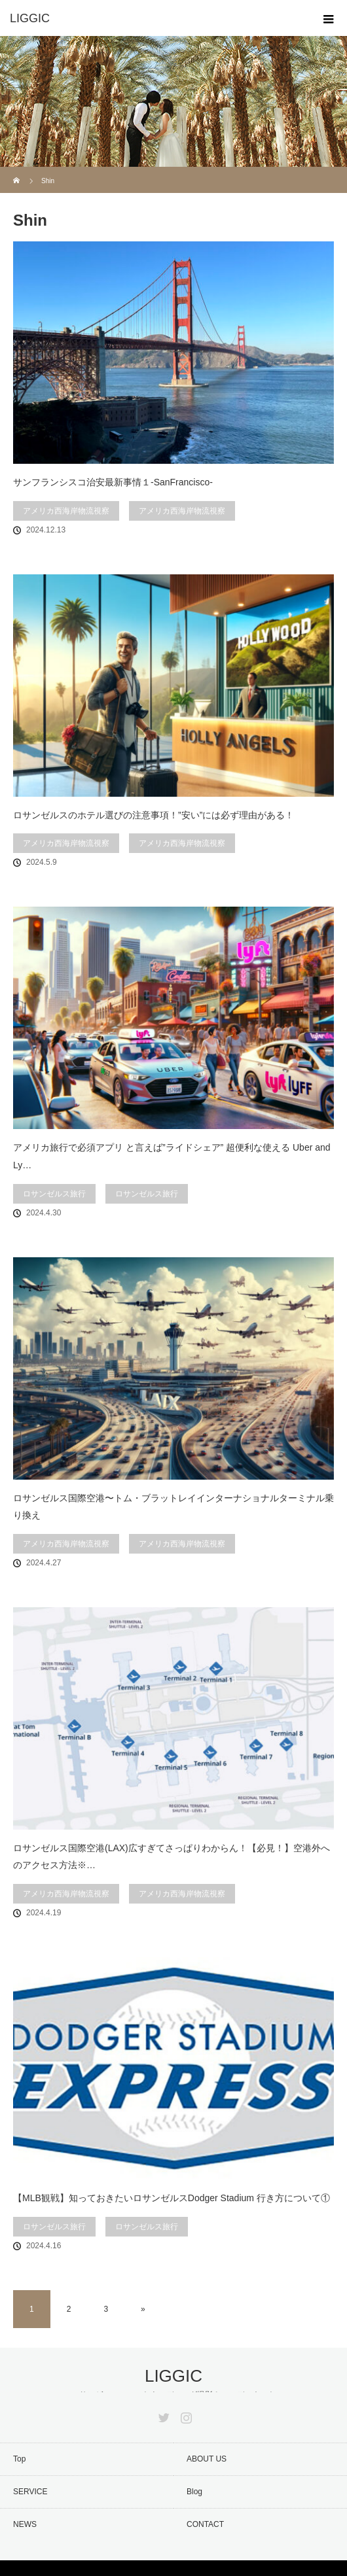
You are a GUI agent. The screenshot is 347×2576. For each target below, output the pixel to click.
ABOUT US (207, 2458)
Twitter (162, 2415)
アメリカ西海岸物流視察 (66, 510)
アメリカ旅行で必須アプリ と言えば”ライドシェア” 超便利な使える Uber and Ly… (172, 1156)
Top (19, 2458)
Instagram (184, 2415)
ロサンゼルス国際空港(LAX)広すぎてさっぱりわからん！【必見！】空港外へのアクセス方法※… (171, 1857)
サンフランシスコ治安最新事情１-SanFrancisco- (113, 482)
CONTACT (205, 2524)
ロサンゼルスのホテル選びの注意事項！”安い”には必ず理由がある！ (153, 815)
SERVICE (30, 2491)
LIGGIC (173, 2376)
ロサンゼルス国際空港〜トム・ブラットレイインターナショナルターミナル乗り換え (173, 1507)
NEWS (25, 2524)
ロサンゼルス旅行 (54, 1193)
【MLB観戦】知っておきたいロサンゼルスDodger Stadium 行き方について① (171, 2198)
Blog (194, 2491)
